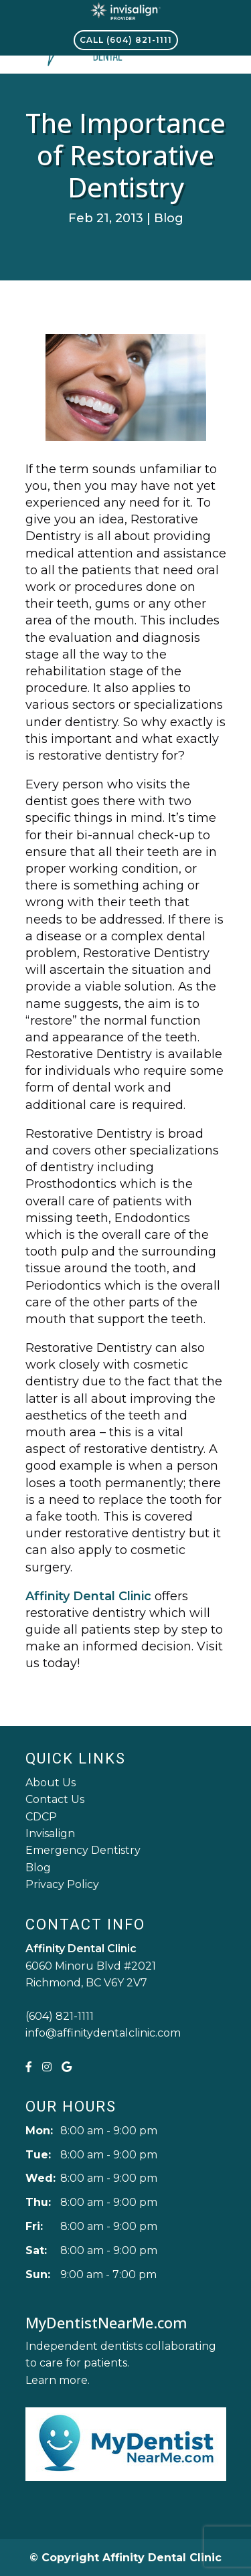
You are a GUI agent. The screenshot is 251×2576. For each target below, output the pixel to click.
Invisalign (50, 1833)
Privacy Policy (62, 1884)
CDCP (41, 1816)
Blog (168, 218)
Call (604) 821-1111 (126, 40)
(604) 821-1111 (59, 2016)
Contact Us (54, 1799)
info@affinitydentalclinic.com (103, 2033)
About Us (50, 1782)
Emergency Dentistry (83, 1850)
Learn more (56, 2380)
